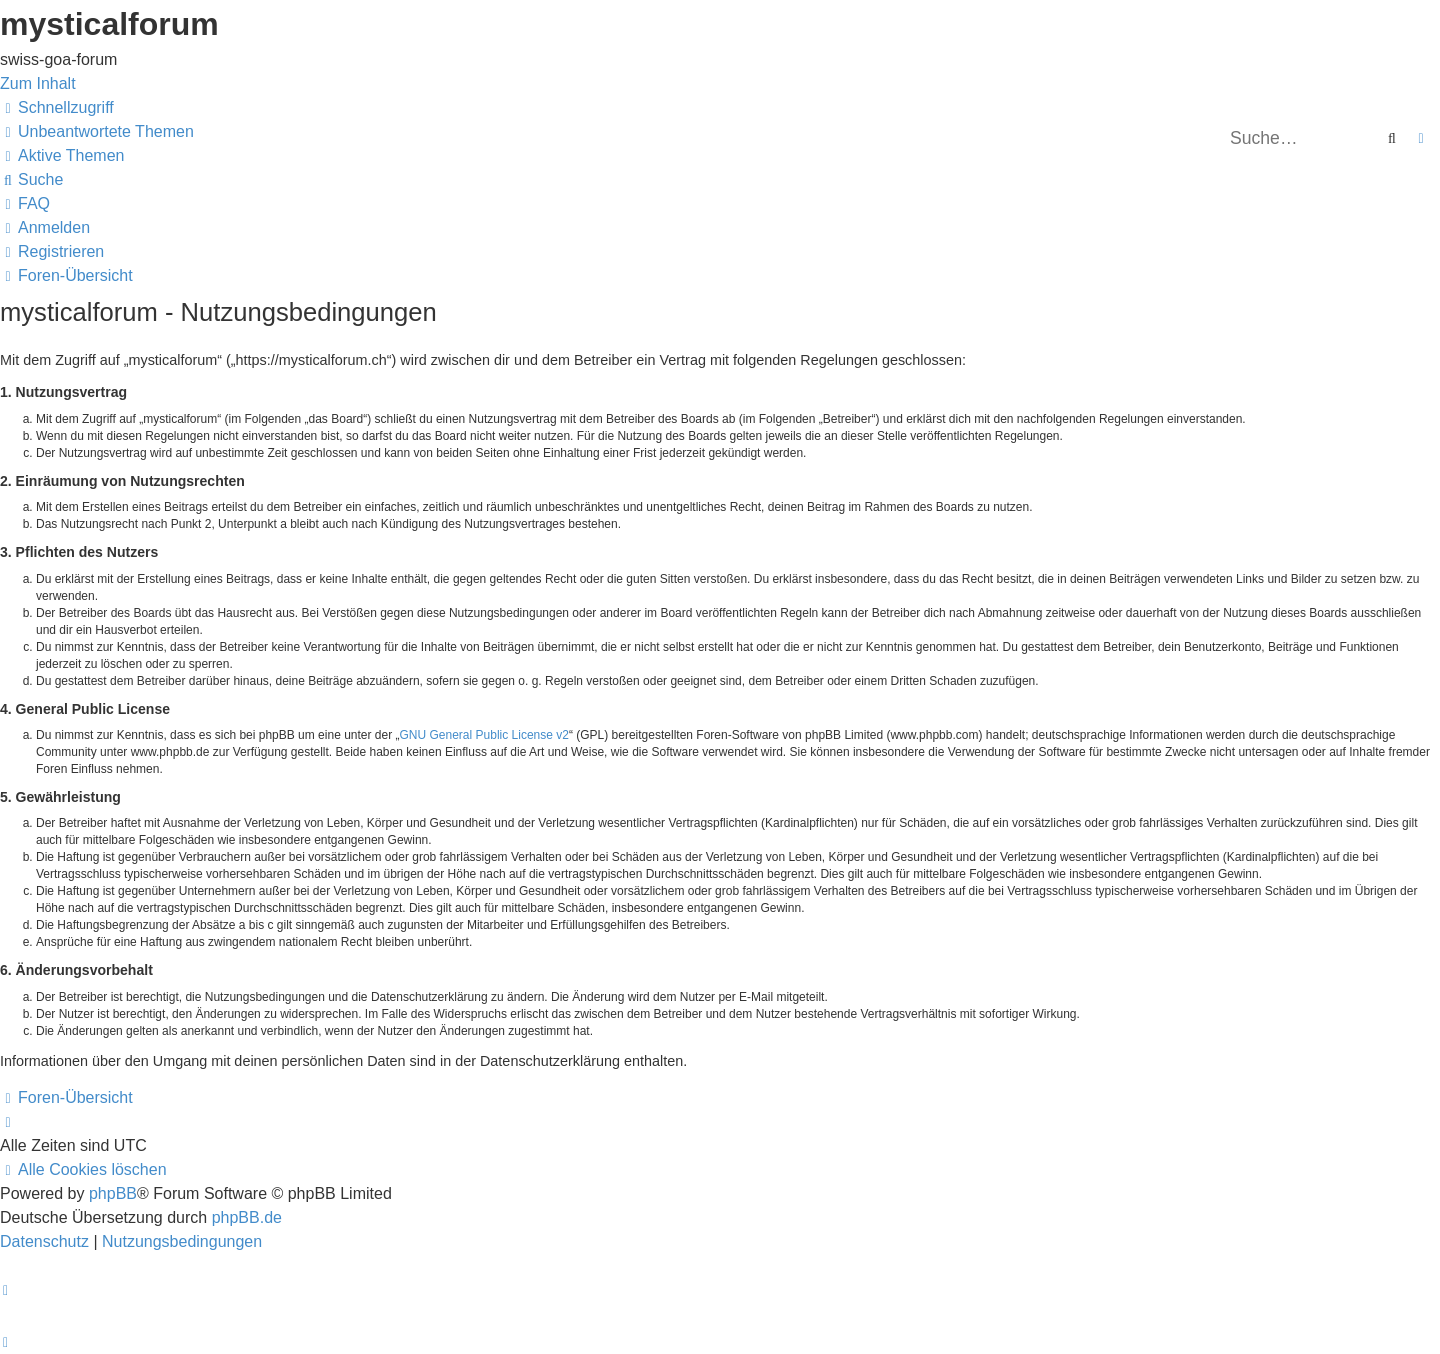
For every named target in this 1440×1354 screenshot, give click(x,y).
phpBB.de (247, 1217)
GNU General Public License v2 (484, 735)
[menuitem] (97, 131)
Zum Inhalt (38, 83)
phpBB (113, 1193)
